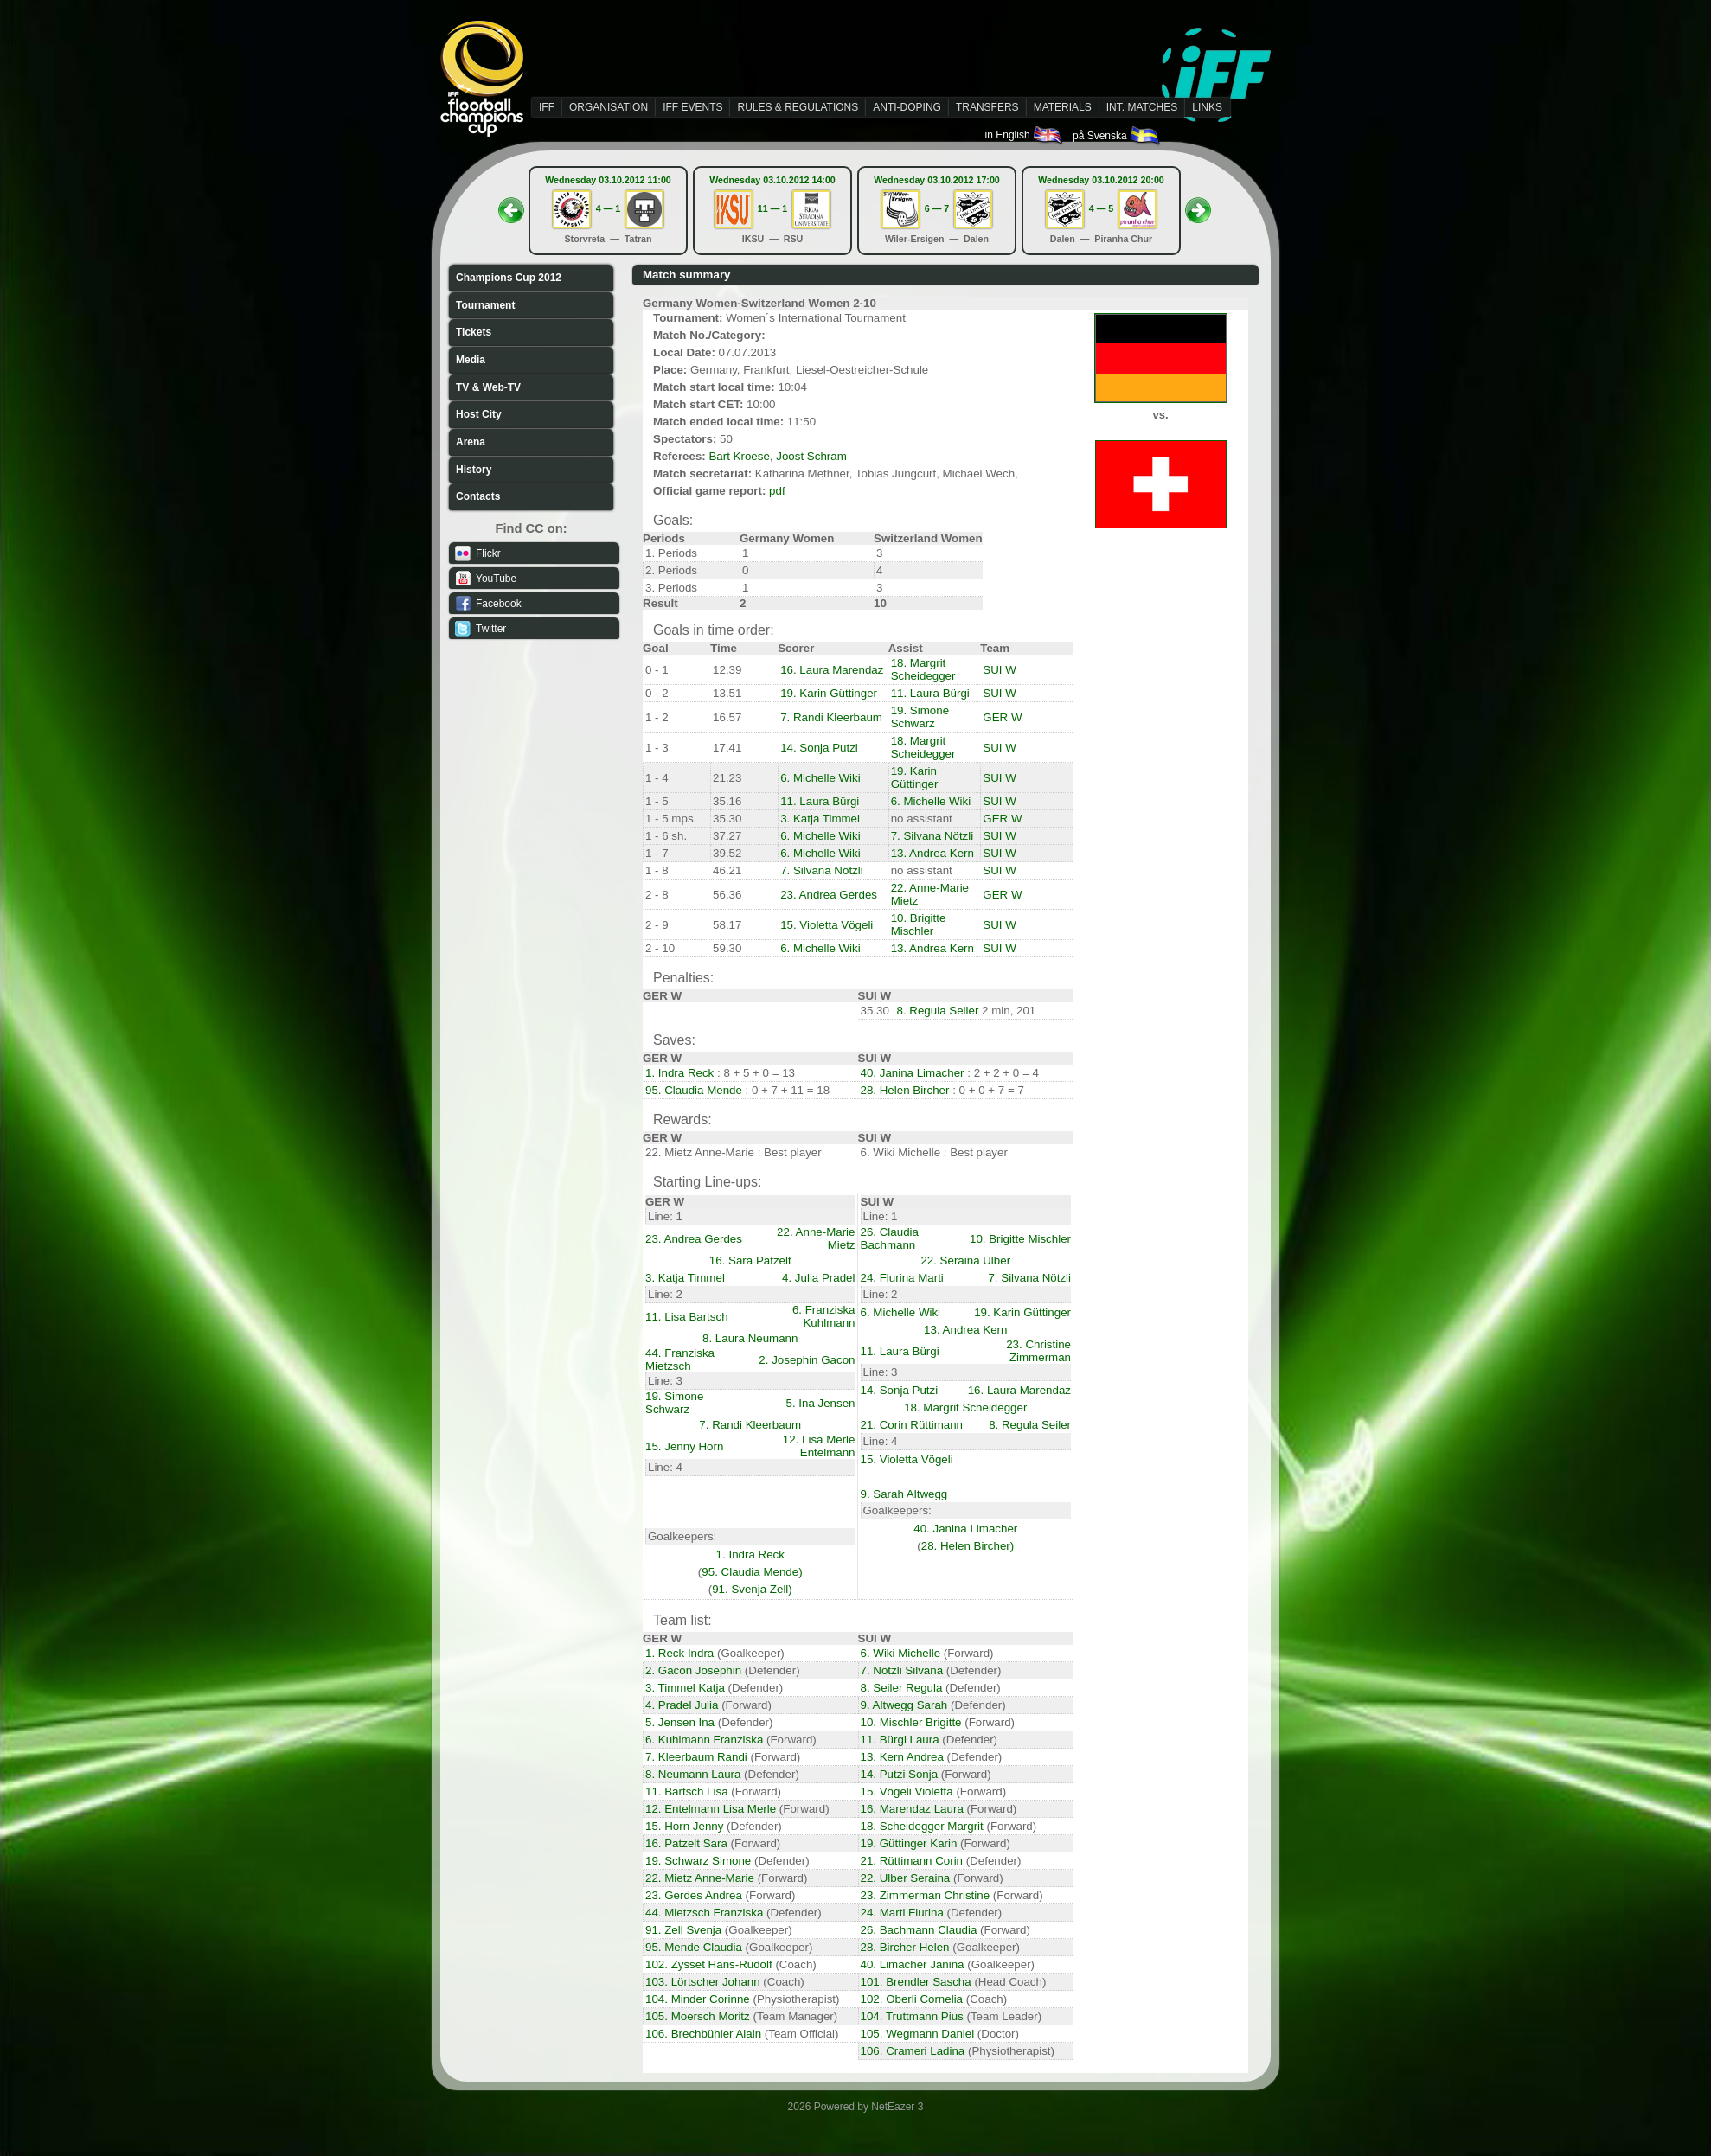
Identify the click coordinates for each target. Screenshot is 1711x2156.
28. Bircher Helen (905, 1947)
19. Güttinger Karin (909, 1843)
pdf (777, 490)
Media (470, 360)
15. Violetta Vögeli (826, 924)
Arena (470, 442)
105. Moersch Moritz (697, 2016)
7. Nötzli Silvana (902, 1670)
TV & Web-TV (488, 387)
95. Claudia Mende (693, 1090)
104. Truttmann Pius (912, 2016)
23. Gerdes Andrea (693, 1895)
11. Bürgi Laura (900, 1739)
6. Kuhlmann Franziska (704, 1739)
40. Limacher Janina (912, 1964)
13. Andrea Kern (932, 853)
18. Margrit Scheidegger (923, 669)
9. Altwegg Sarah (904, 1705)
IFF (546, 107)
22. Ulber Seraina (906, 1877)
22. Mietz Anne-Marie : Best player (733, 1152)
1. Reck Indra (679, 1653)
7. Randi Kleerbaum (831, 717)
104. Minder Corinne (697, 1999)
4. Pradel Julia (681, 1705)
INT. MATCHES (1141, 107)
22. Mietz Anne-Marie (699, 1877)
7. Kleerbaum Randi (696, 1756)
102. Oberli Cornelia (912, 1999)
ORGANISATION (608, 107)
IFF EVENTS (692, 107)
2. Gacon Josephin (693, 1670)
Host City (479, 414)
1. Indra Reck (679, 1072)
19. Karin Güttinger (828, 693)
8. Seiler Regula (902, 1687)
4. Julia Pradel (818, 1277)
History (473, 470)
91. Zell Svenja (683, 1929)
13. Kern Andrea (902, 1756)
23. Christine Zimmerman (1038, 1351)
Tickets (473, 332)
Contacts (478, 496)
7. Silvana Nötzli (932, 835)
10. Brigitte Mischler (918, 924)
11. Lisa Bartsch (686, 1316)
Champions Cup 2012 (508, 278)
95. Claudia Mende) (752, 1571)
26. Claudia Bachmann (890, 1238)
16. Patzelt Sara (686, 1843)
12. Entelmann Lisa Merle (710, 1808)
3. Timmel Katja (685, 1687)
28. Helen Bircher (905, 1090)
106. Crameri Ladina (913, 2050)
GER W (1002, 717)
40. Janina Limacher (912, 1072)
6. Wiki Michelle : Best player (934, 1152)
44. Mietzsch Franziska (704, 1912)
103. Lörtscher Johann (702, 1981)
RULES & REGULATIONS (797, 107)
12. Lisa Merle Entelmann (819, 1446)
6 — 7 (937, 208)
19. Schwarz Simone (698, 1860)
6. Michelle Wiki (820, 777)
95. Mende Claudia (693, 1947)
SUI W (999, 669)
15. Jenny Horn (684, 1446)
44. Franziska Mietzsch (680, 1359)
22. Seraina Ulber (965, 1260)
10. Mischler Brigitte (911, 1722)
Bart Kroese (738, 456)
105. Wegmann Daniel (918, 2033)
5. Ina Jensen (820, 1403)
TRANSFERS (987, 107)
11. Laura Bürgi (930, 693)
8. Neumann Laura (692, 1774)
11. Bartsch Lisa (686, 1791)
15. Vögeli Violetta (907, 1791)
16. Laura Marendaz (831, 669)
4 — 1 (608, 208)
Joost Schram (811, 456)
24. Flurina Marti (902, 1277)
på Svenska (1117, 136)
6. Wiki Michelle (901, 1653)
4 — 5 (1101, 208)
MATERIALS (1063, 107)
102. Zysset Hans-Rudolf (708, 1964)
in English (1024, 135)
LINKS (1207, 107)
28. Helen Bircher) (967, 1545)
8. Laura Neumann (750, 1338)
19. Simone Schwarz (920, 717)
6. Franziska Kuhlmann (824, 1316)
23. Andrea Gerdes (828, 894)
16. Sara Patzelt (750, 1260)
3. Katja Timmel (820, 818)
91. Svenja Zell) (752, 1589)
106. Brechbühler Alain (703, 2033)
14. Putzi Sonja (900, 1774)
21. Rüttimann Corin (912, 1860)
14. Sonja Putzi (819, 747)
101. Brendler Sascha (916, 1981)
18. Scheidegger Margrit (922, 1826)
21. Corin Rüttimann (912, 1424)
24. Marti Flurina (902, 1912)
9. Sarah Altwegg (904, 1493)
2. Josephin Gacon (807, 1359)
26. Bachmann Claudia (919, 1929)
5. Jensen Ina (680, 1722)
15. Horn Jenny (684, 1826)
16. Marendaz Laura (912, 1808)
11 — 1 (772, 208)
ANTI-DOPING (907, 107)
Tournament (485, 305)
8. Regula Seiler (938, 1010)
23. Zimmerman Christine (925, 1895)
